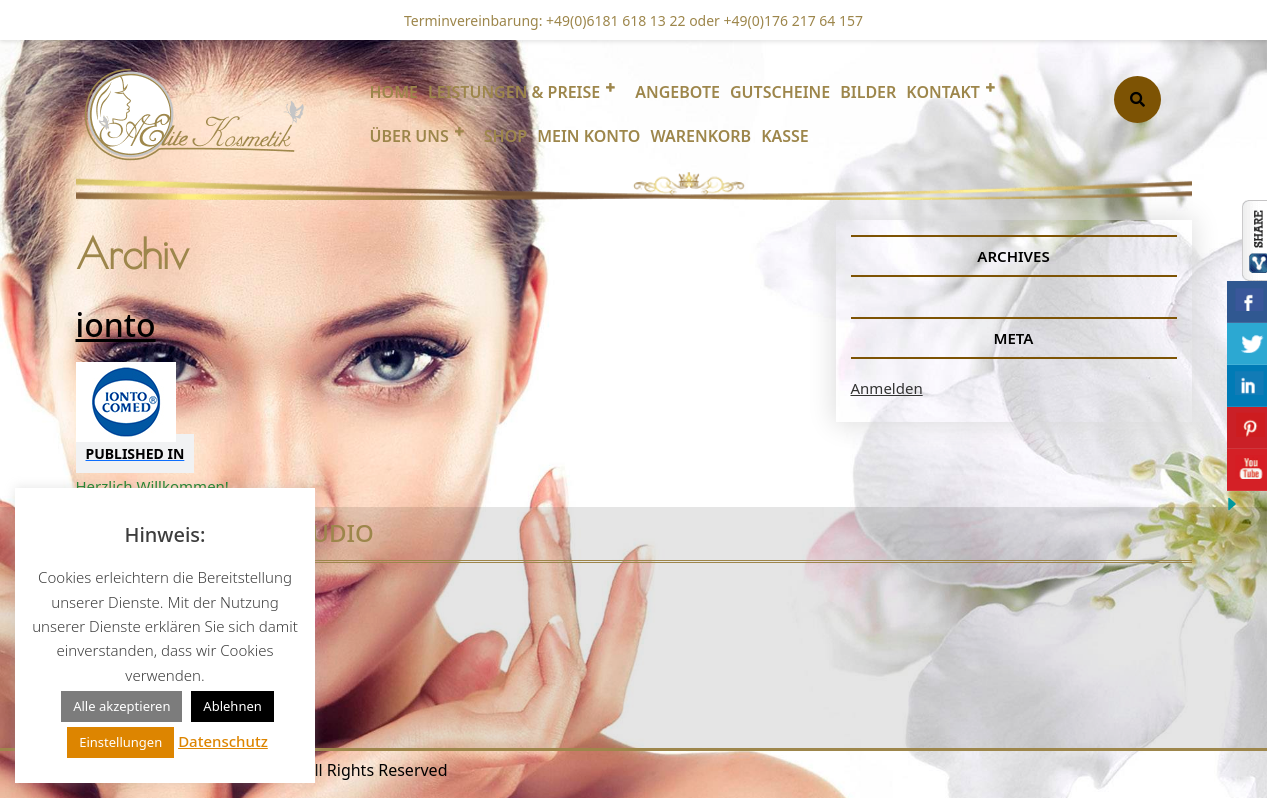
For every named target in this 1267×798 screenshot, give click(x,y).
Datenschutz (223, 741)
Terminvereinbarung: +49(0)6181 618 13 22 (545, 20)
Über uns (409, 136)
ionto (116, 324)
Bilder (868, 92)
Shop (505, 136)
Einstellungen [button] (120, 742)
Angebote (677, 92)
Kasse (785, 136)
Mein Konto (588, 136)
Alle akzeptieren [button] (121, 706)
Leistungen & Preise (514, 92)
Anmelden (887, 388)
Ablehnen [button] (232, 706)
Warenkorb (700, 136)
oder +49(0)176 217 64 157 (774, 20)
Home (394, 92)
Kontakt (943, 92)
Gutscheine (780, 92)
